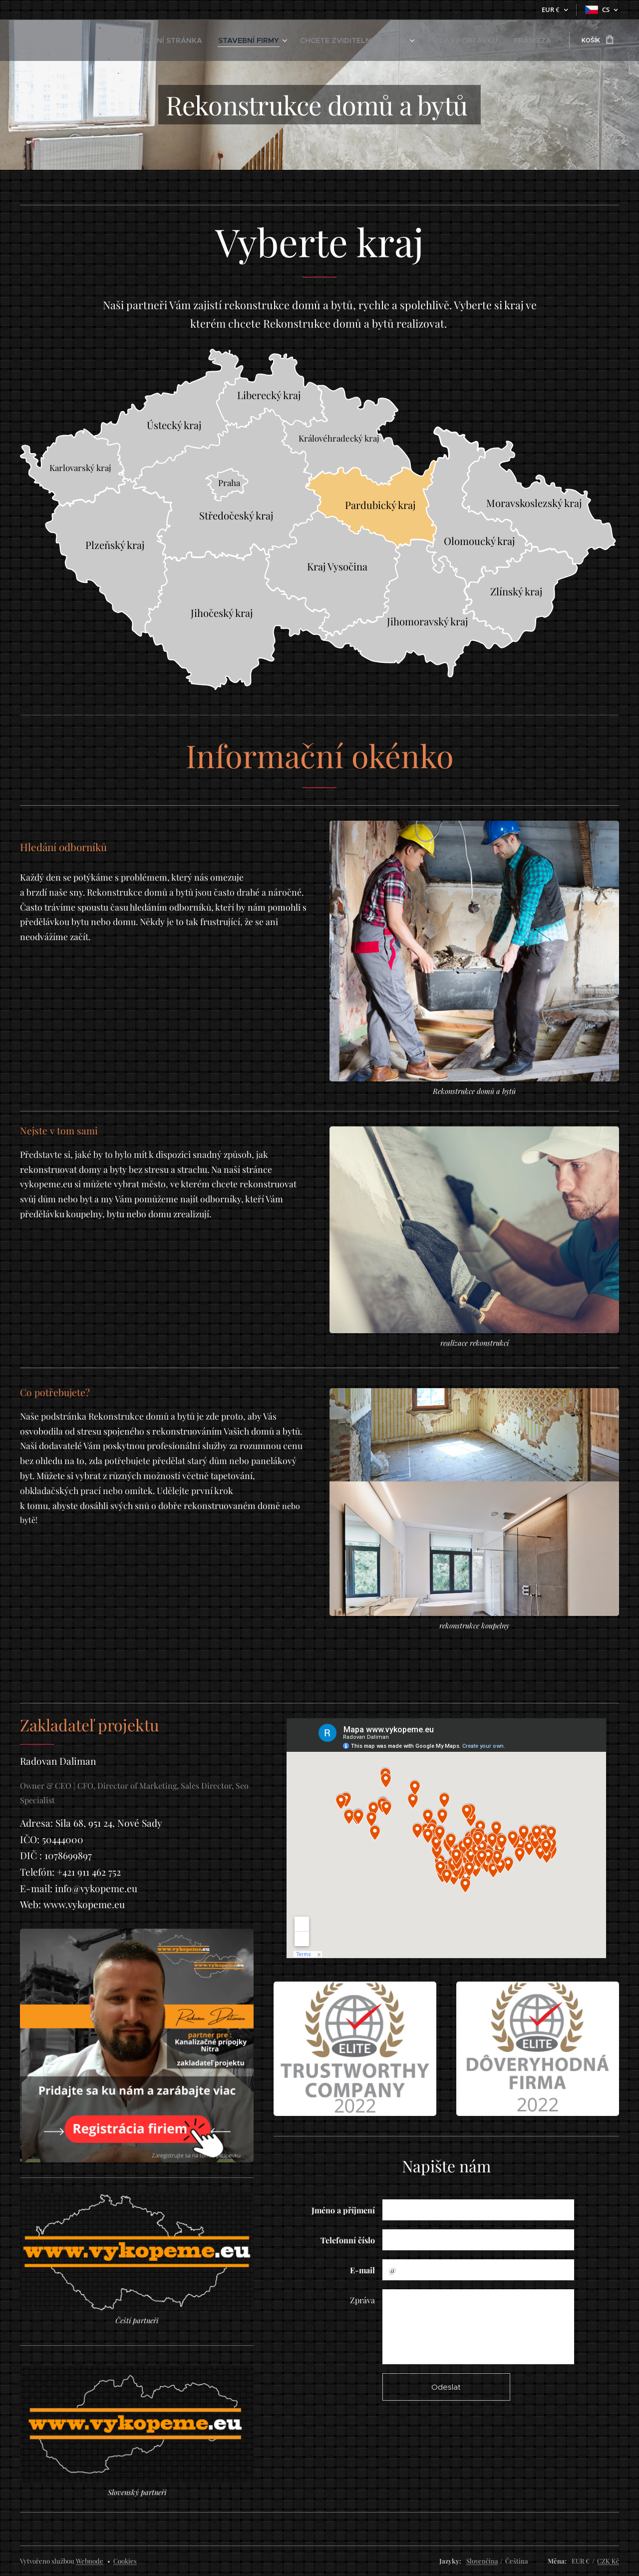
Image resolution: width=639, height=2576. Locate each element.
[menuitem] (219, 40)
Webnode (89, 2561)
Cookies (125, 2561)
